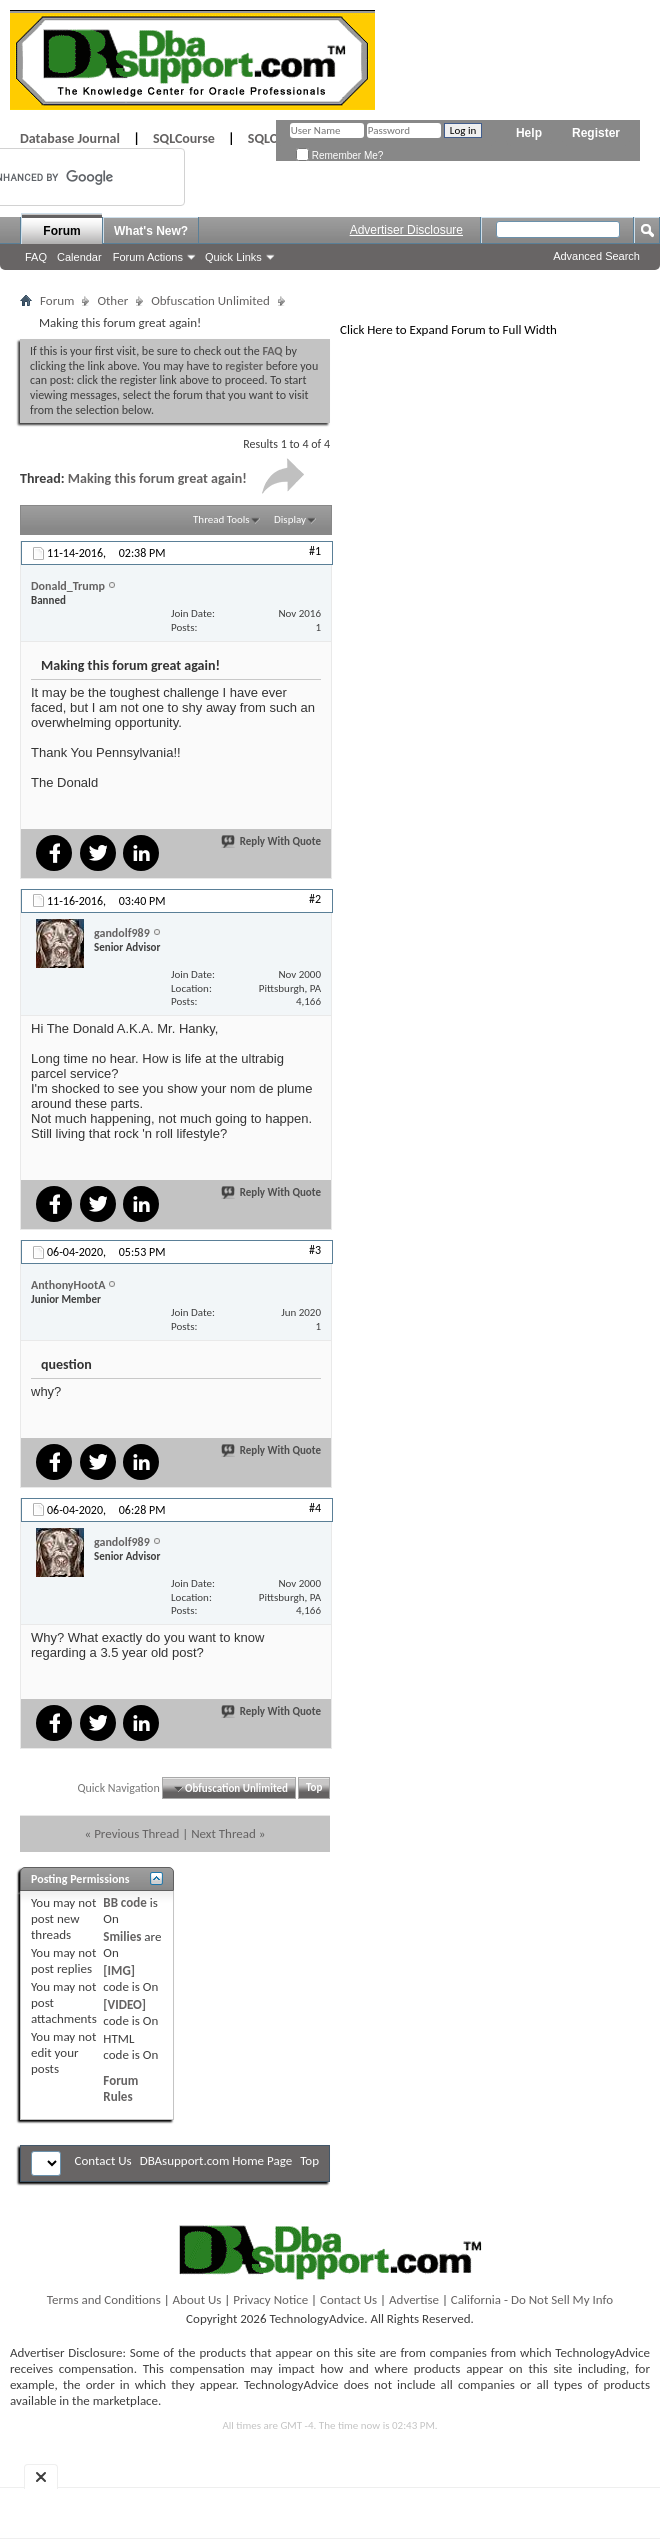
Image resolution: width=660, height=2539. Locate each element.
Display (290, 519)
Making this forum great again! (157, 478)
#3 (315, 1250)
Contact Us (103, 2160)
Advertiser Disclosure (406, 230)
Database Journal (70, 138)
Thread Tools (221, 519)
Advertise (414, 2299)
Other (112, 300)
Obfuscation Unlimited (210, 300)
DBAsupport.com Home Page (216, 2160)
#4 (315, 1508)
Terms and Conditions (104, 2299)
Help (529, 133)
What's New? (151, 231)
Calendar (79, 257)
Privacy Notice (270, 2299)
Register (596, 133)
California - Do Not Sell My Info (532, 2299)
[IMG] (119, 1970)
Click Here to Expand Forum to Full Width (448, 329)
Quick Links (233, 257)
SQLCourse (184, 138)
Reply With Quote (272, 841)
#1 (315, 551)
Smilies (122, 1936)
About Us (197, 2299)
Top (314, 1788)
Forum (61, 231)
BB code (124, 1902)
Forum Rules (120, 2088)
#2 (315, 899)
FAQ (36, 257)
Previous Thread (136, 1833)
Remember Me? (339, 155)
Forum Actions (148, 257)
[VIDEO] (124, 2004)
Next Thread (223, 1833)
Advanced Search (596, 256)
